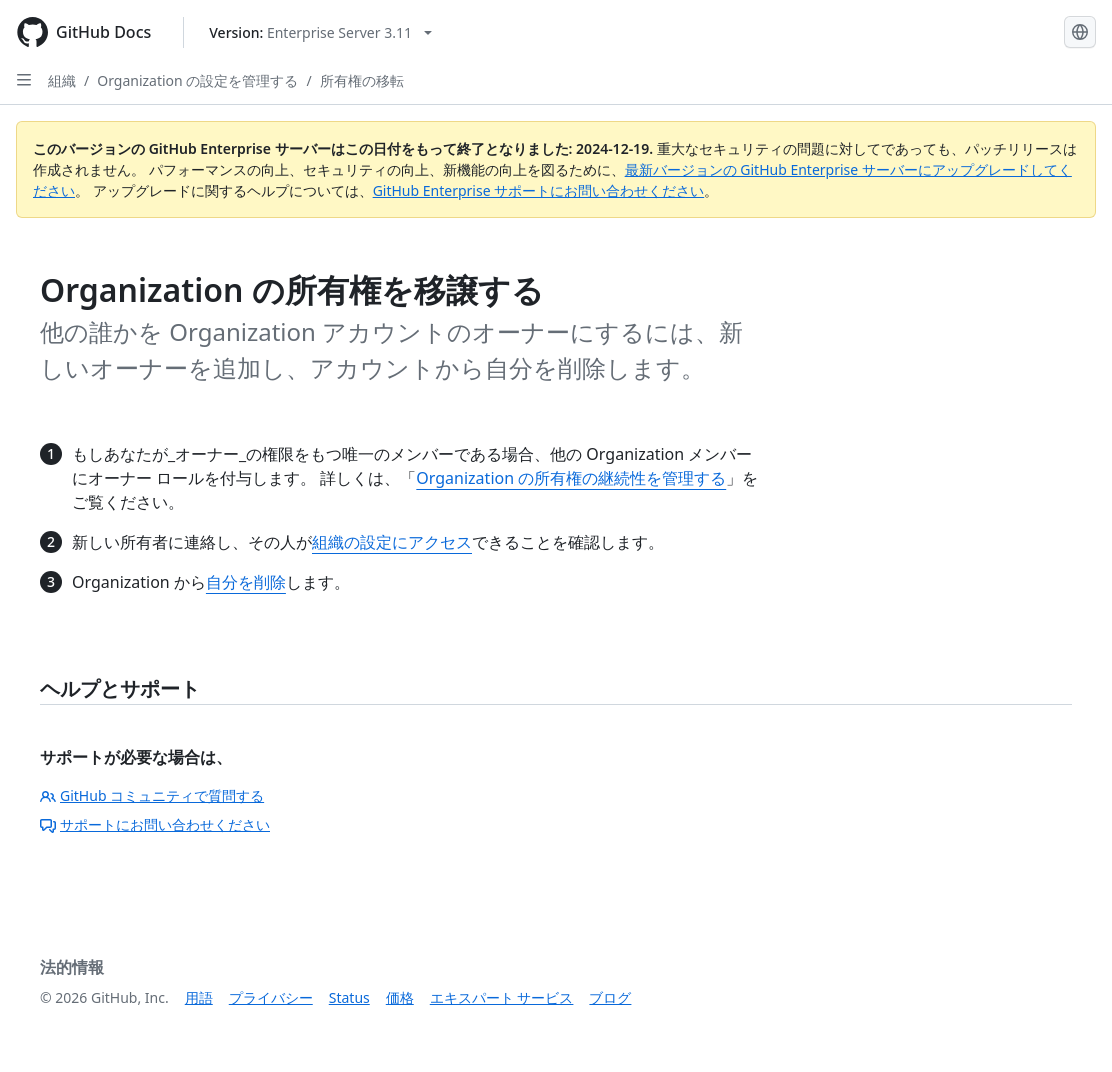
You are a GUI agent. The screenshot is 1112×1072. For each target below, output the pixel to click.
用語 (199, 997)
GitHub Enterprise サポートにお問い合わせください (539, 190)
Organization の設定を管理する (197, 80)
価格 (400, 997)
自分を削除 (246, 582)
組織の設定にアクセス (392, 542)
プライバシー (271, 997)
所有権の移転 (362, 80)
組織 (62, 80)
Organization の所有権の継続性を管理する (571, 478)
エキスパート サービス (502, 997)
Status (349, 997)
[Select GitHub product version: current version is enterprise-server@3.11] (320, 32)
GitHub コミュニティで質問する (152, 795)
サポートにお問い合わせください (155, 824)
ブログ (610, 997)
